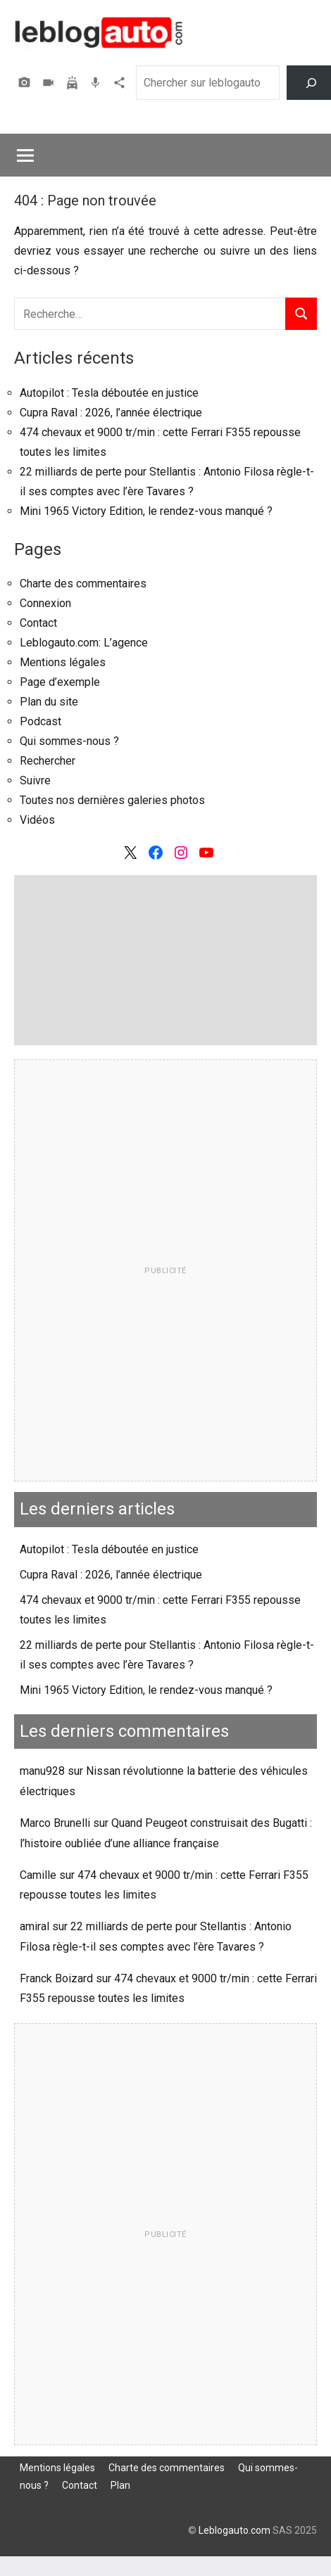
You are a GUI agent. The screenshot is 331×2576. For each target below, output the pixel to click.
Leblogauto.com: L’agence (84, 642)
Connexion (45, 603)
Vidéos (50, 83)
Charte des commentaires (83, 583)
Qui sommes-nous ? (69, 741)
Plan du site (49, 701)
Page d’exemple (60, 682)
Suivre (35, 780)
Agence (121, 83)
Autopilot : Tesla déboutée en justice (109, 393)
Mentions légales (63, 662)
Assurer (74, 83)
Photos (26, 83)
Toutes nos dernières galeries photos (112, 800)
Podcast (97, 83)
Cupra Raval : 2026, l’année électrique (111, 412)
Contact (38, 623)
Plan (120, 2485)
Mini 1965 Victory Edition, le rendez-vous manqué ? (146, 511)
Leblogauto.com (234, 2530)
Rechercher (47, 760)
